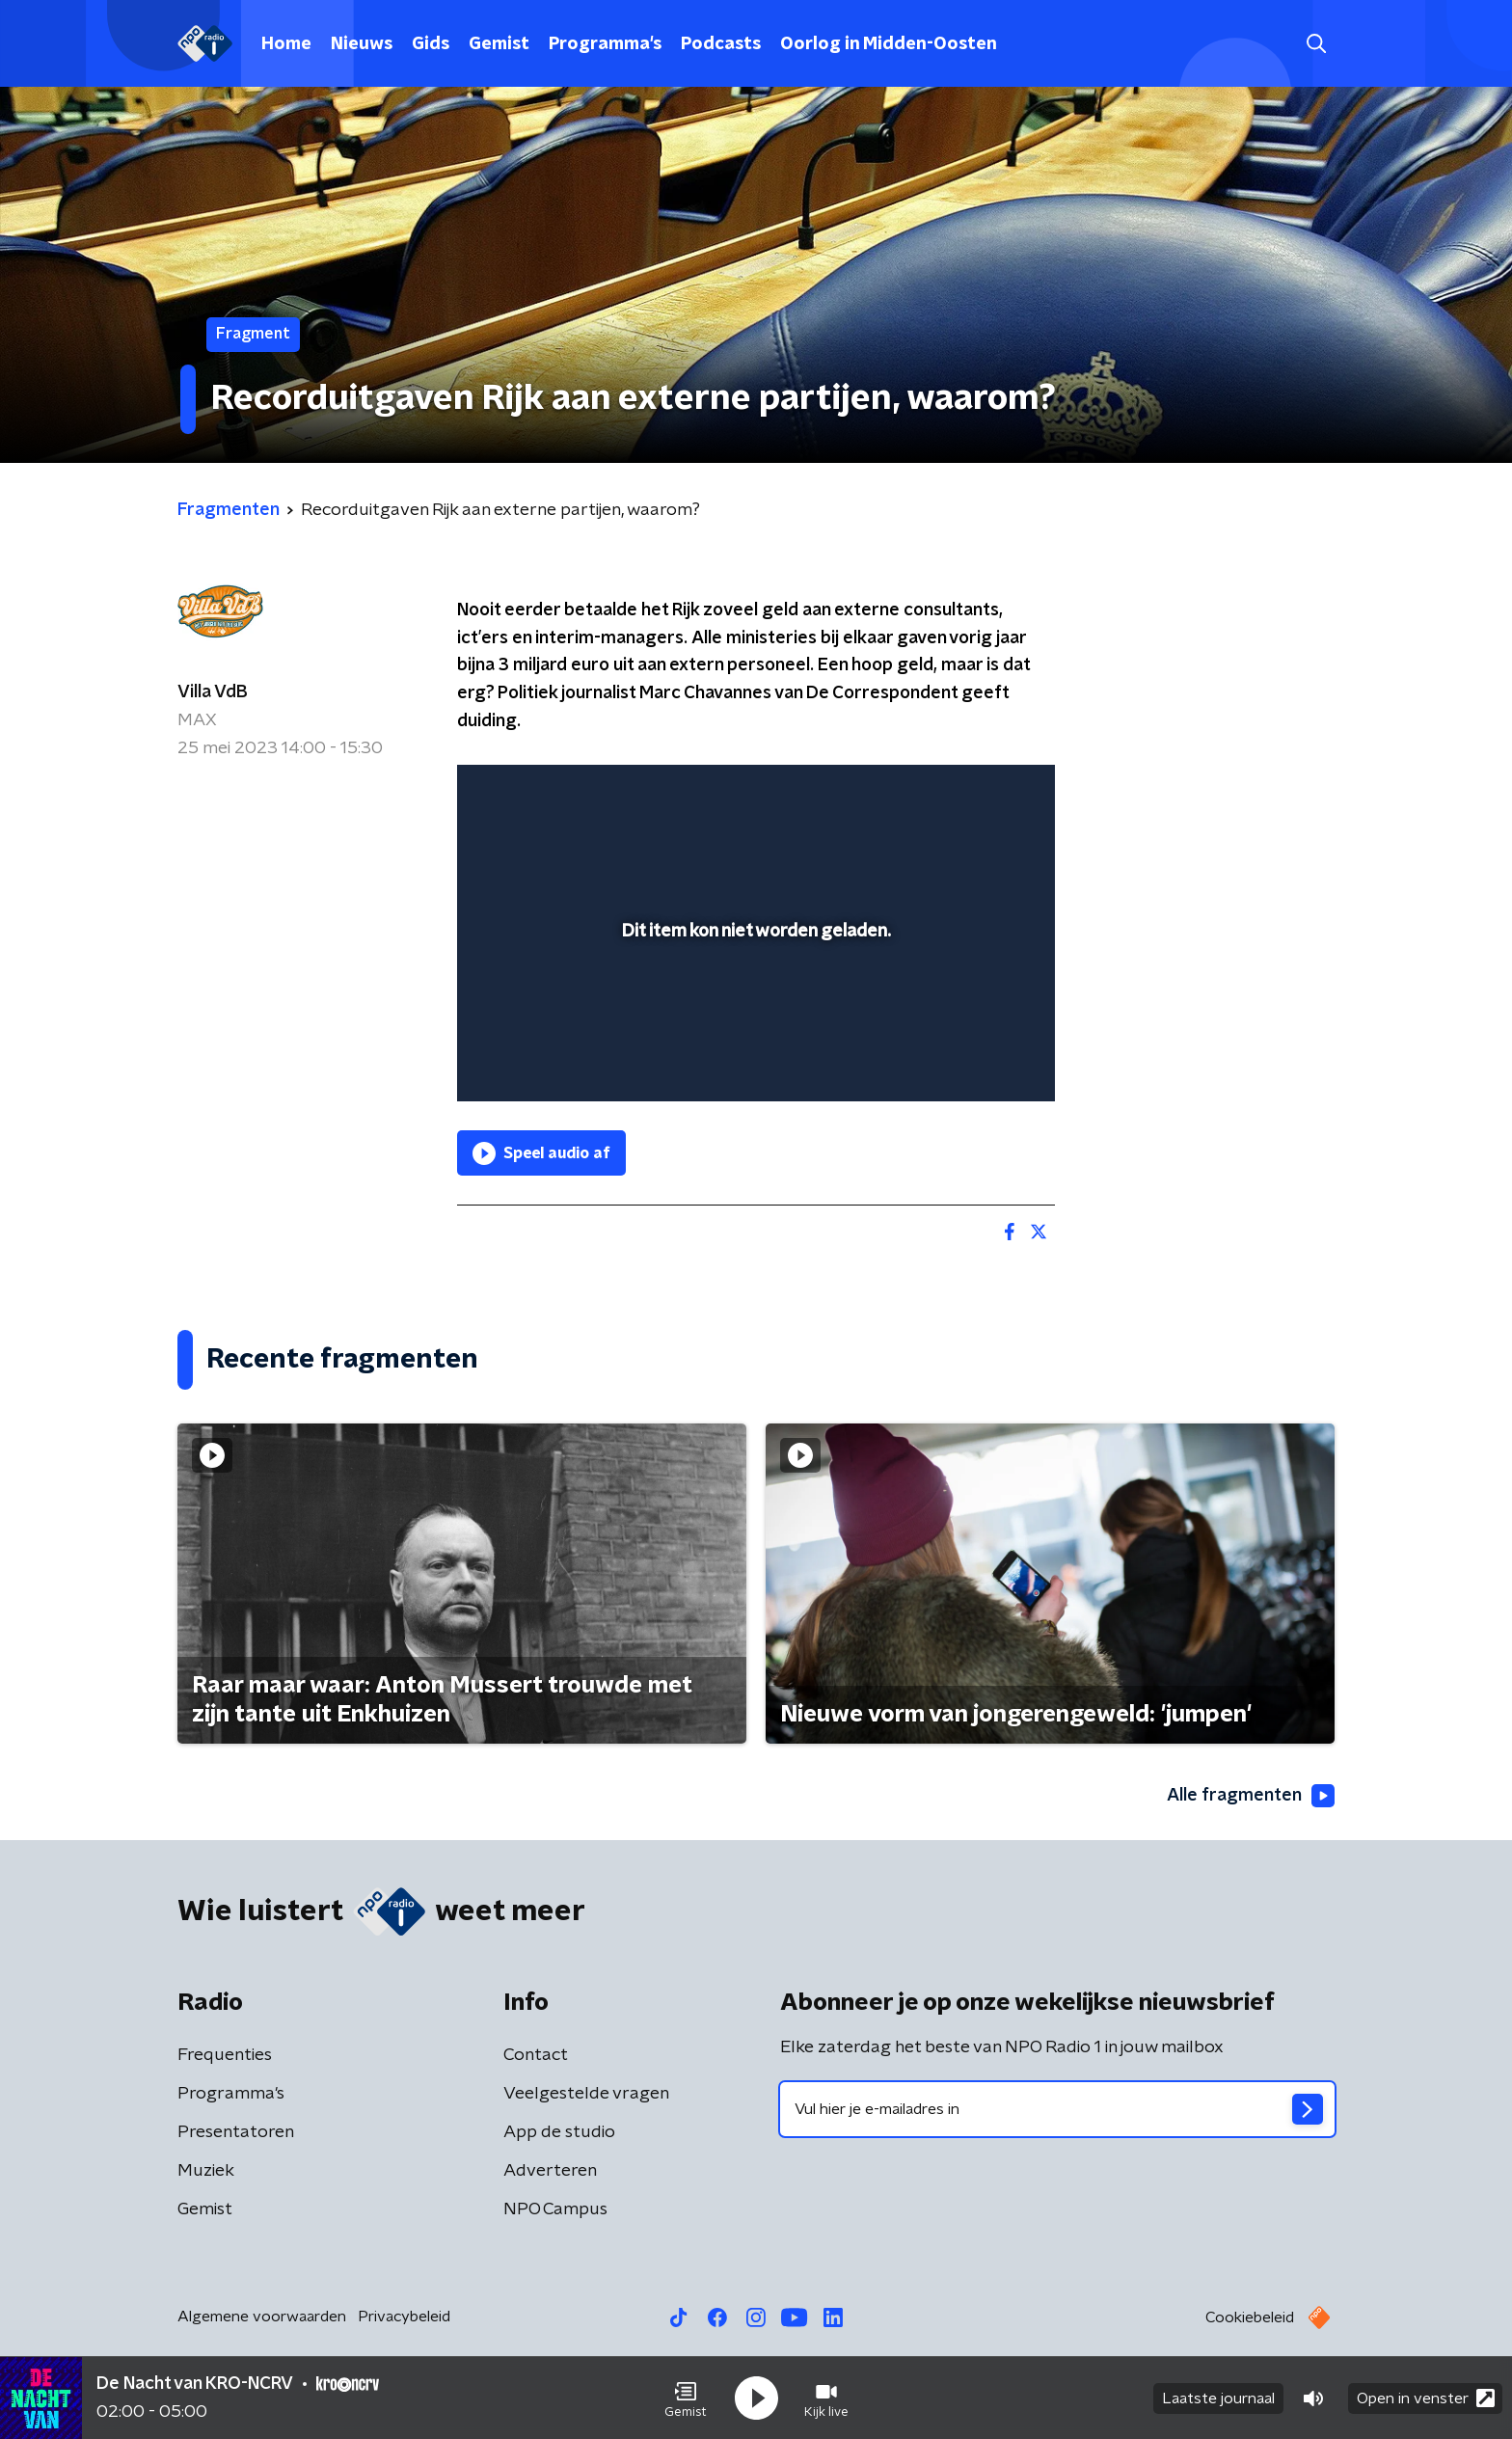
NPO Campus (555, 2209)
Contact (535, 2055)
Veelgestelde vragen (586, 2093)
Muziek (205, 2171)
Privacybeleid (404, 2316)
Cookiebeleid (1249, 2317)
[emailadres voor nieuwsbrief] (1057, 2109)
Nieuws (361, 44)
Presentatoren (235, 2132)
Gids (430, 44)
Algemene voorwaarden (261, 2316)
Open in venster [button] (1426, 2398)
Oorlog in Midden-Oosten (888, 44)
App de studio (559, 2132)
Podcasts (721, 44)
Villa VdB (212, 692)
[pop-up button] (968, 1059)
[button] (685, 2398)
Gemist (499, 44)
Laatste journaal (1218, 2398)
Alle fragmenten (1251, 1795)
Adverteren (550, 2171)
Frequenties (224, 2055)
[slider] (753, 1007)
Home (286, 44)
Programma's (605, 44)
